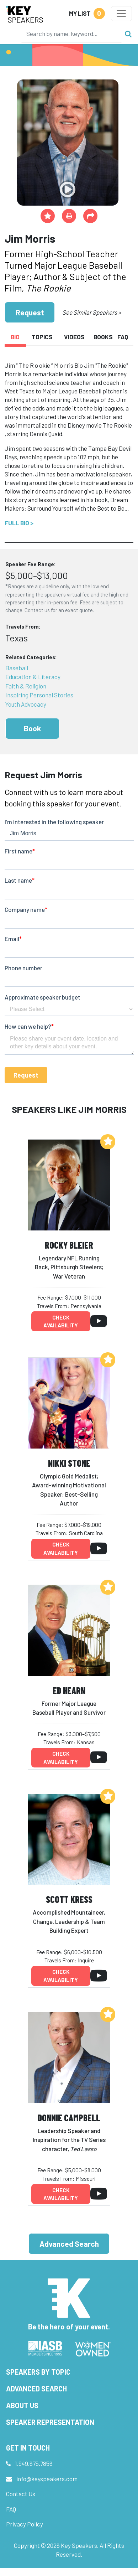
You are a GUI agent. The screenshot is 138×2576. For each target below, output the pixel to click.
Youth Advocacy (25, 704)
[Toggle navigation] (121, 13)
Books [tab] (103, 336)
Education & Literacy (32, 676)
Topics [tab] (42, 336)
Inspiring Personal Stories (39, 694)
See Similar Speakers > (91, 312)
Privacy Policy (24, 2524)
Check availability (60, 1321)
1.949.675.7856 (34, 2463)
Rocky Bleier (69, 1244)
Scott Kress (69, 1899)
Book (32, 728)
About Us (22, 2405)
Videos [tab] (74, 336)
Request (30, 312)
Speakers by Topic (38, 2372)
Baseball (16, 667)
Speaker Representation (50, 2422)
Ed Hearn (69, 1690)
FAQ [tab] (122, 336)
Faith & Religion (25, 686)
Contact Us (20, 2493)
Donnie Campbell (69, 2117)
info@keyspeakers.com (47, 2478)
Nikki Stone (69, 1462)
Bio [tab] (15, 336)
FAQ (11, 2509)
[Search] (71, 33)
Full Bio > (19, 522)
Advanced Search (69, 2243)
